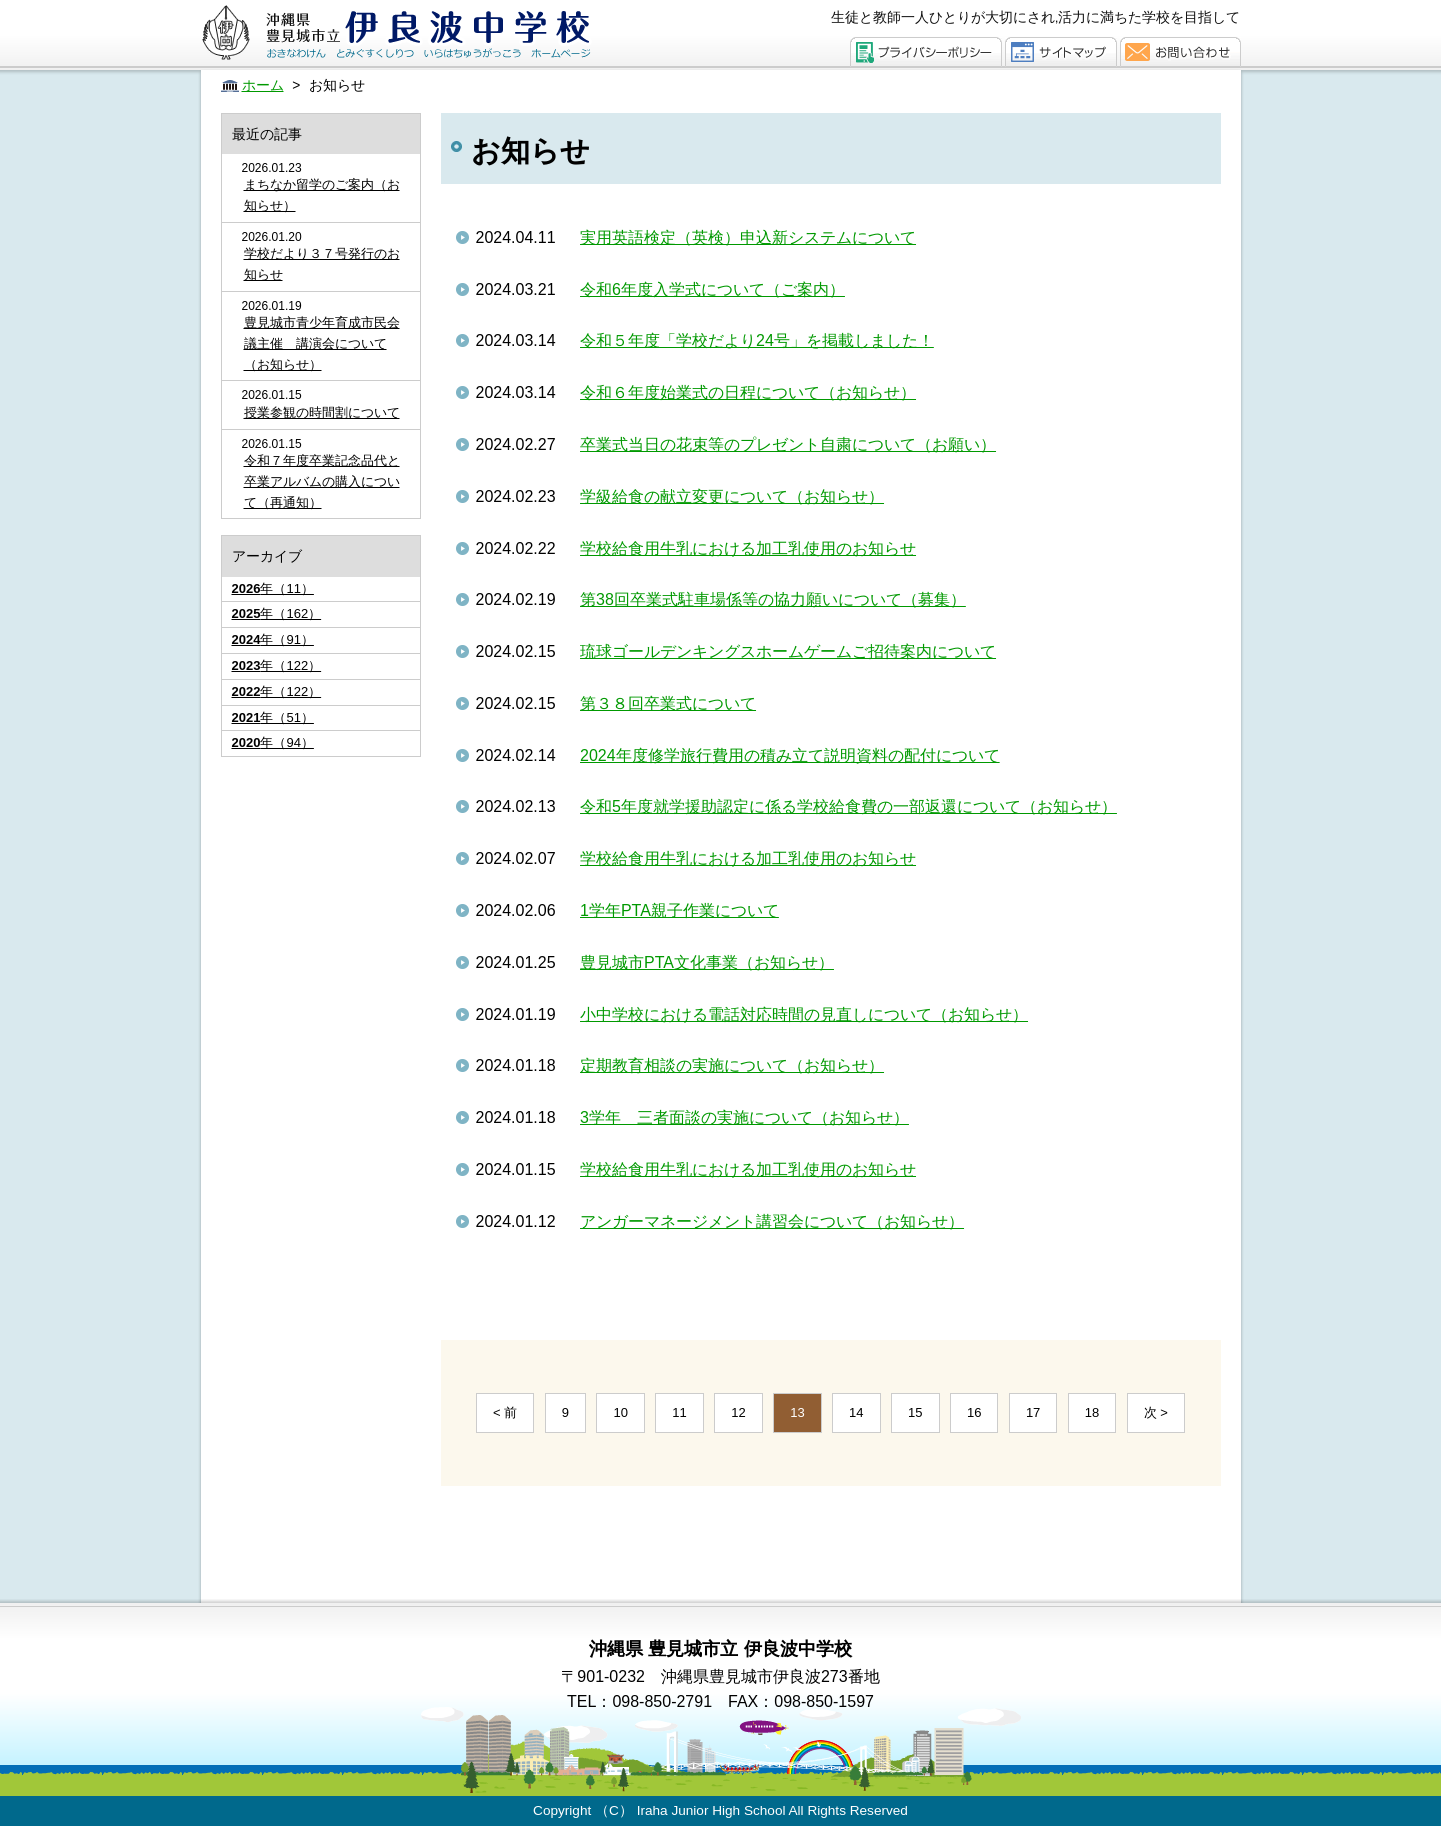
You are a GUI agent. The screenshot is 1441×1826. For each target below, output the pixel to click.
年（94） (273, 742)
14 (856, 1412)
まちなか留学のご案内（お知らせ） (322, 195)
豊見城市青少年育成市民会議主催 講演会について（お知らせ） (322, 343)
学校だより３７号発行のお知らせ (322, 264)
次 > (1156, 1412)
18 (1092, 1412)
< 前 (505, 1412)
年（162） (277, 613)
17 (1033, 1412)
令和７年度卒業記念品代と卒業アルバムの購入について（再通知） (322, 481)
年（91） (273, 639)
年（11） (273, 588)
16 (974, 1412)
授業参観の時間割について (322, 412)
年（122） (277, 665)
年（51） (273, 717)
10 (620, 1412)
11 (679, 1412)
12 (738, 1412)
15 (915, 1412)
